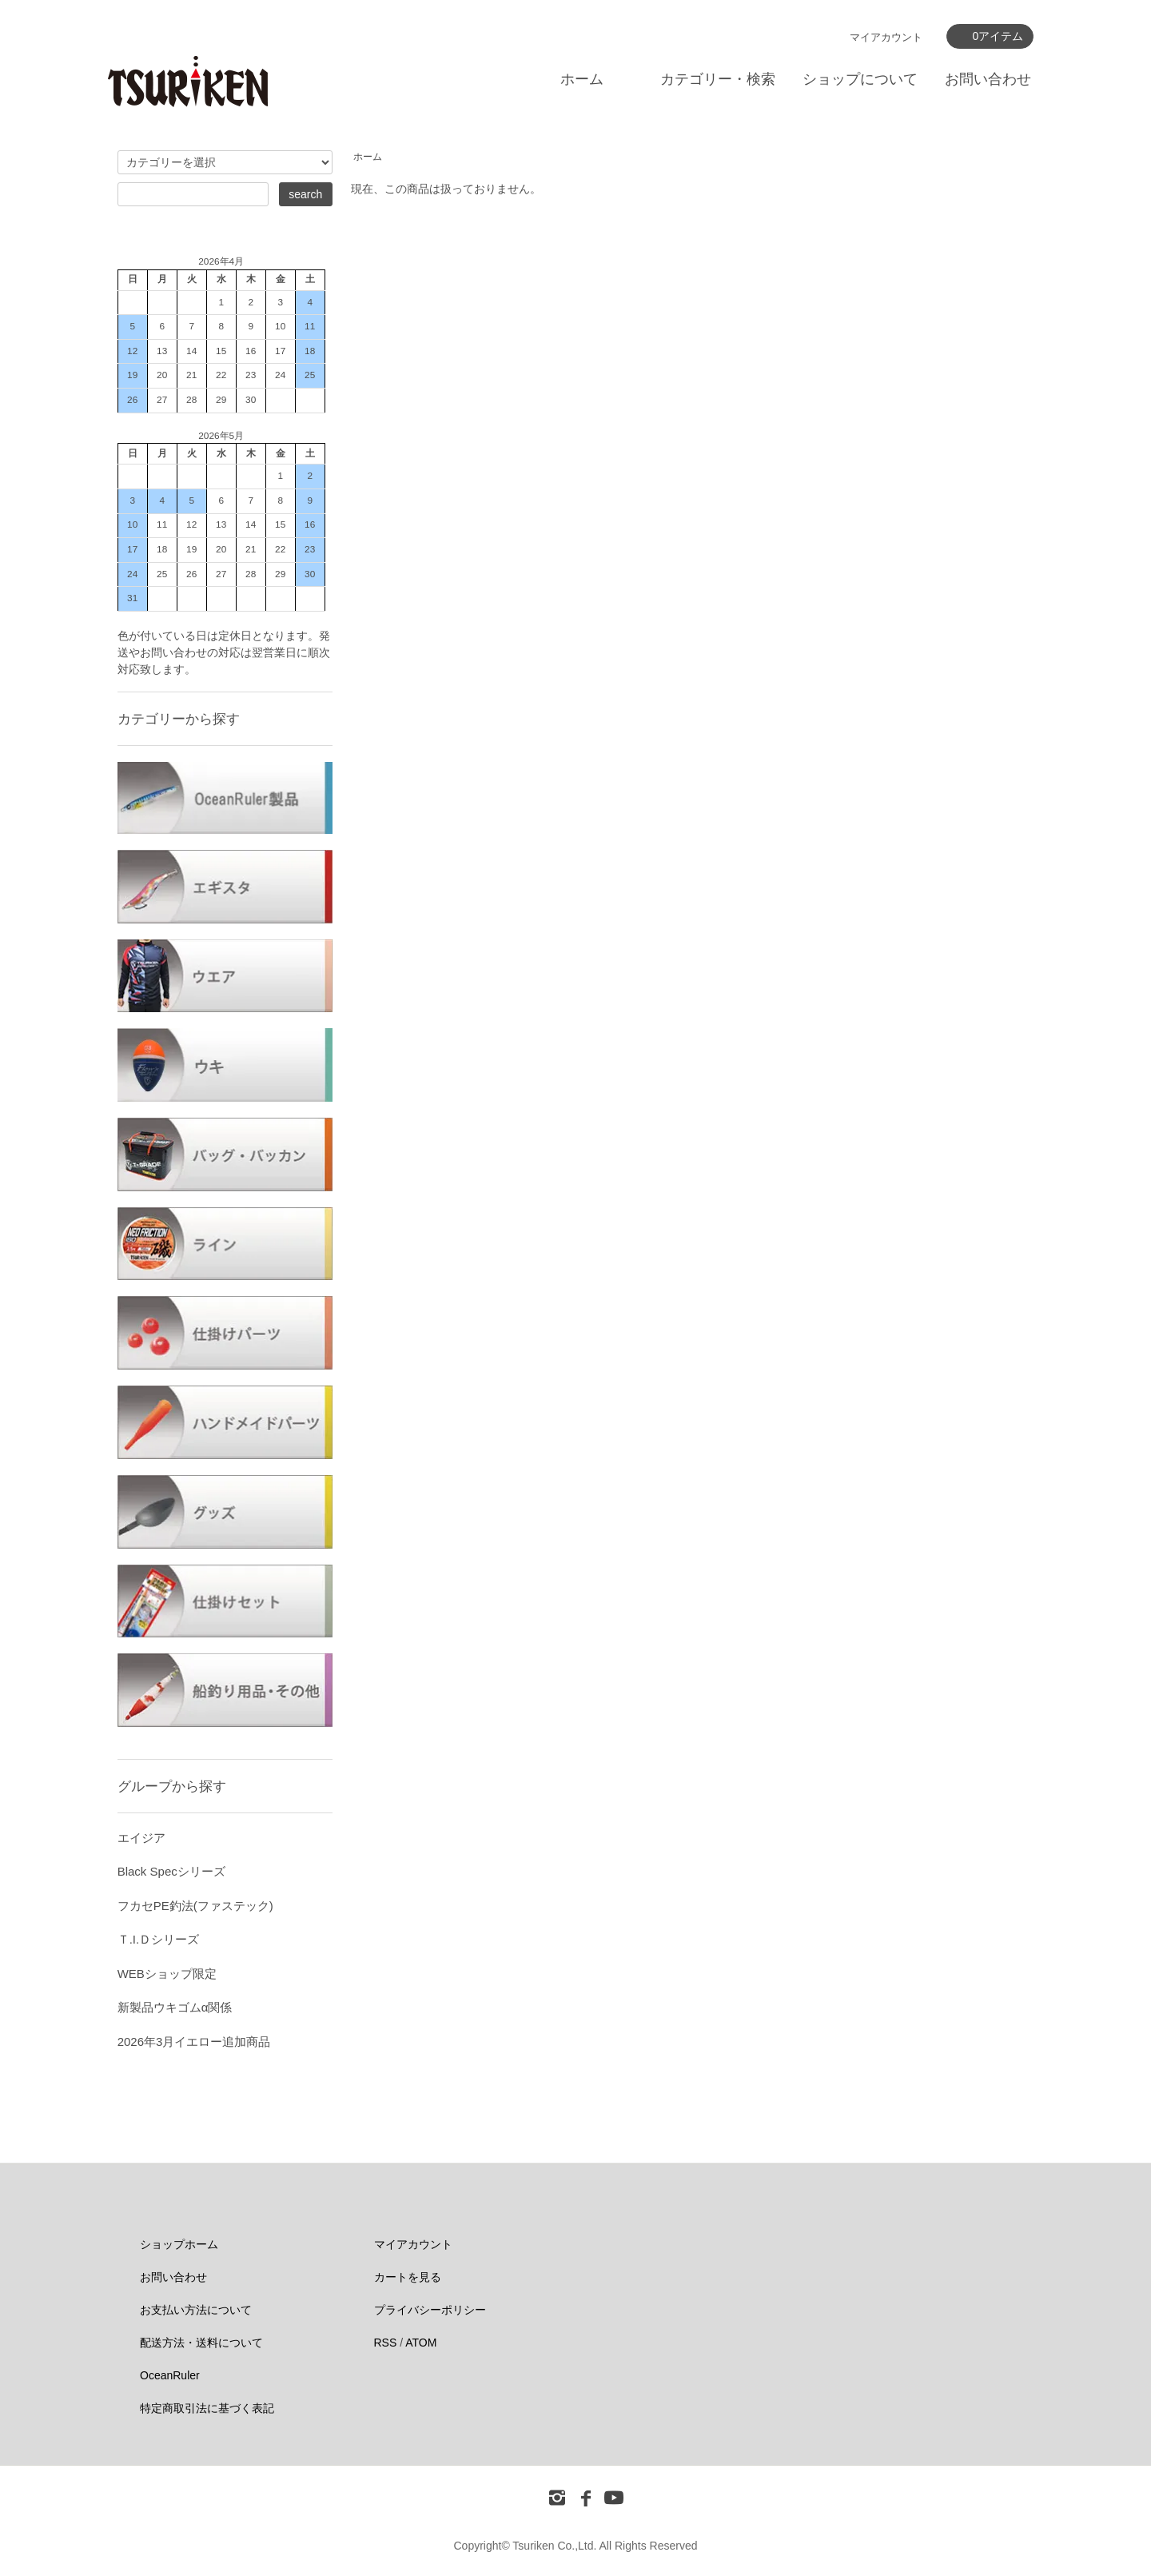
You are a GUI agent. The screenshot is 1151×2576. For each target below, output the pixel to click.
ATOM (420, 2342)
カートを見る (407, 2277)
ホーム (581, 79)
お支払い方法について (196, 2309)
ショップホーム (179, 2244)
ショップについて (860, 79)
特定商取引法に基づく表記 (207, 2408)
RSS (385, 2342)
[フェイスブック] (585, 2496)
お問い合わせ (988, 79)
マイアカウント (886, 37)
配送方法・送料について (201, 2342)
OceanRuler (170, 2375)
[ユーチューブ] (613, 2496)
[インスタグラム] (557, 2496)
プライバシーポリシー (430, 2309)
